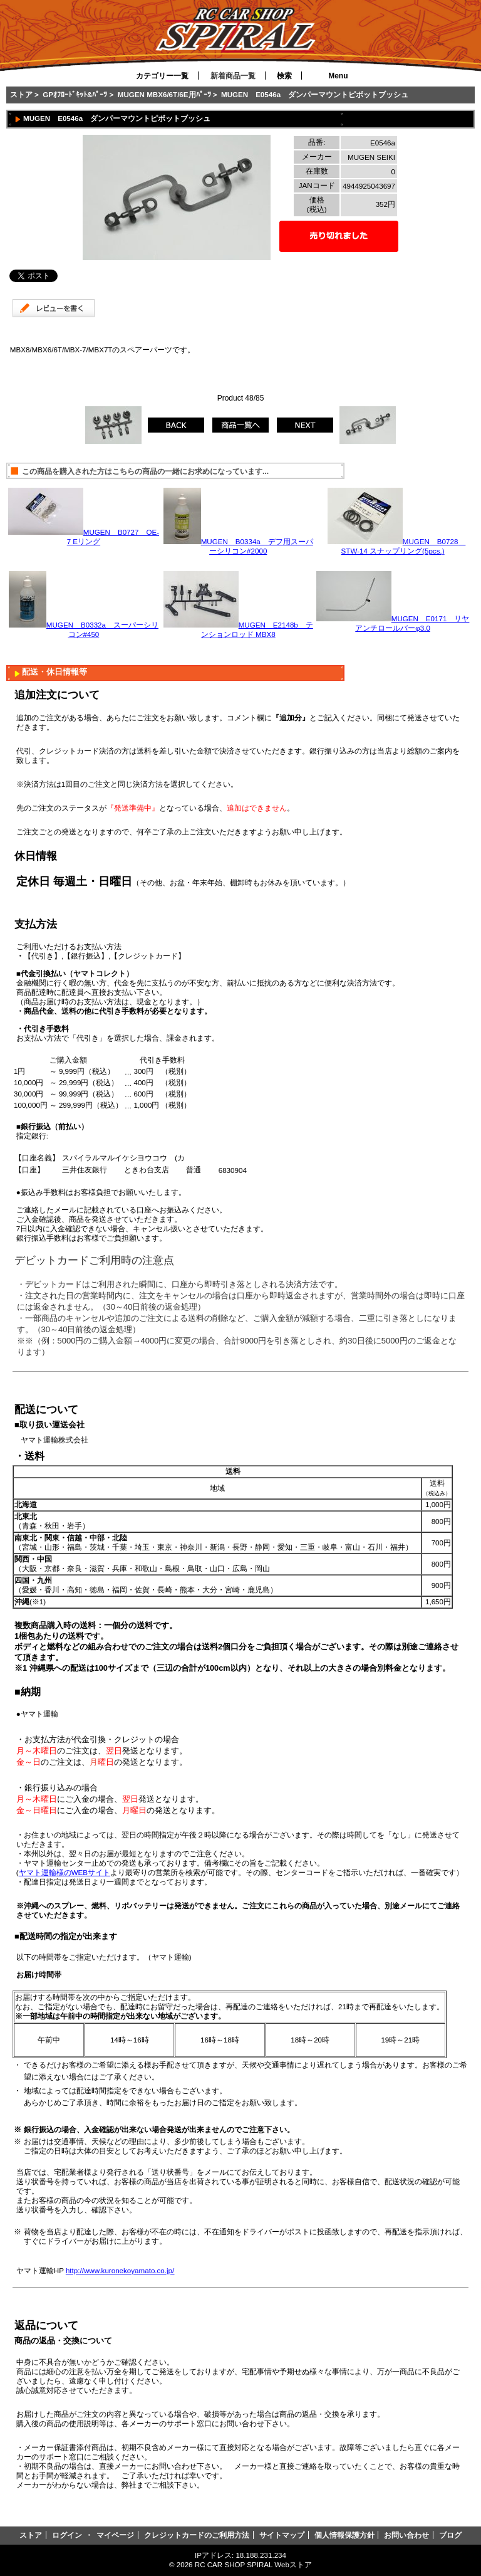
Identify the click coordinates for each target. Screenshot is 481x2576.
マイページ (115, 2535)
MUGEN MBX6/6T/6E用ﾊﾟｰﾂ (164, 94)
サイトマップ (281, 2535)
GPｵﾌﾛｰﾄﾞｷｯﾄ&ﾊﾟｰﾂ (75, 94)
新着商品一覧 (233, 75)
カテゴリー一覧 (162, 75)
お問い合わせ (406, 2535)
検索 (284, 75)
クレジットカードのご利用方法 (196, 2535)
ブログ (450, 2535)
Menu (338, 75)
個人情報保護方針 (344, 2535)
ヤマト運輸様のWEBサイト (64, 1872)
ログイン (67, 2535)
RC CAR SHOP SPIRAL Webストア (253, 2564)
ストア (21, 94)
